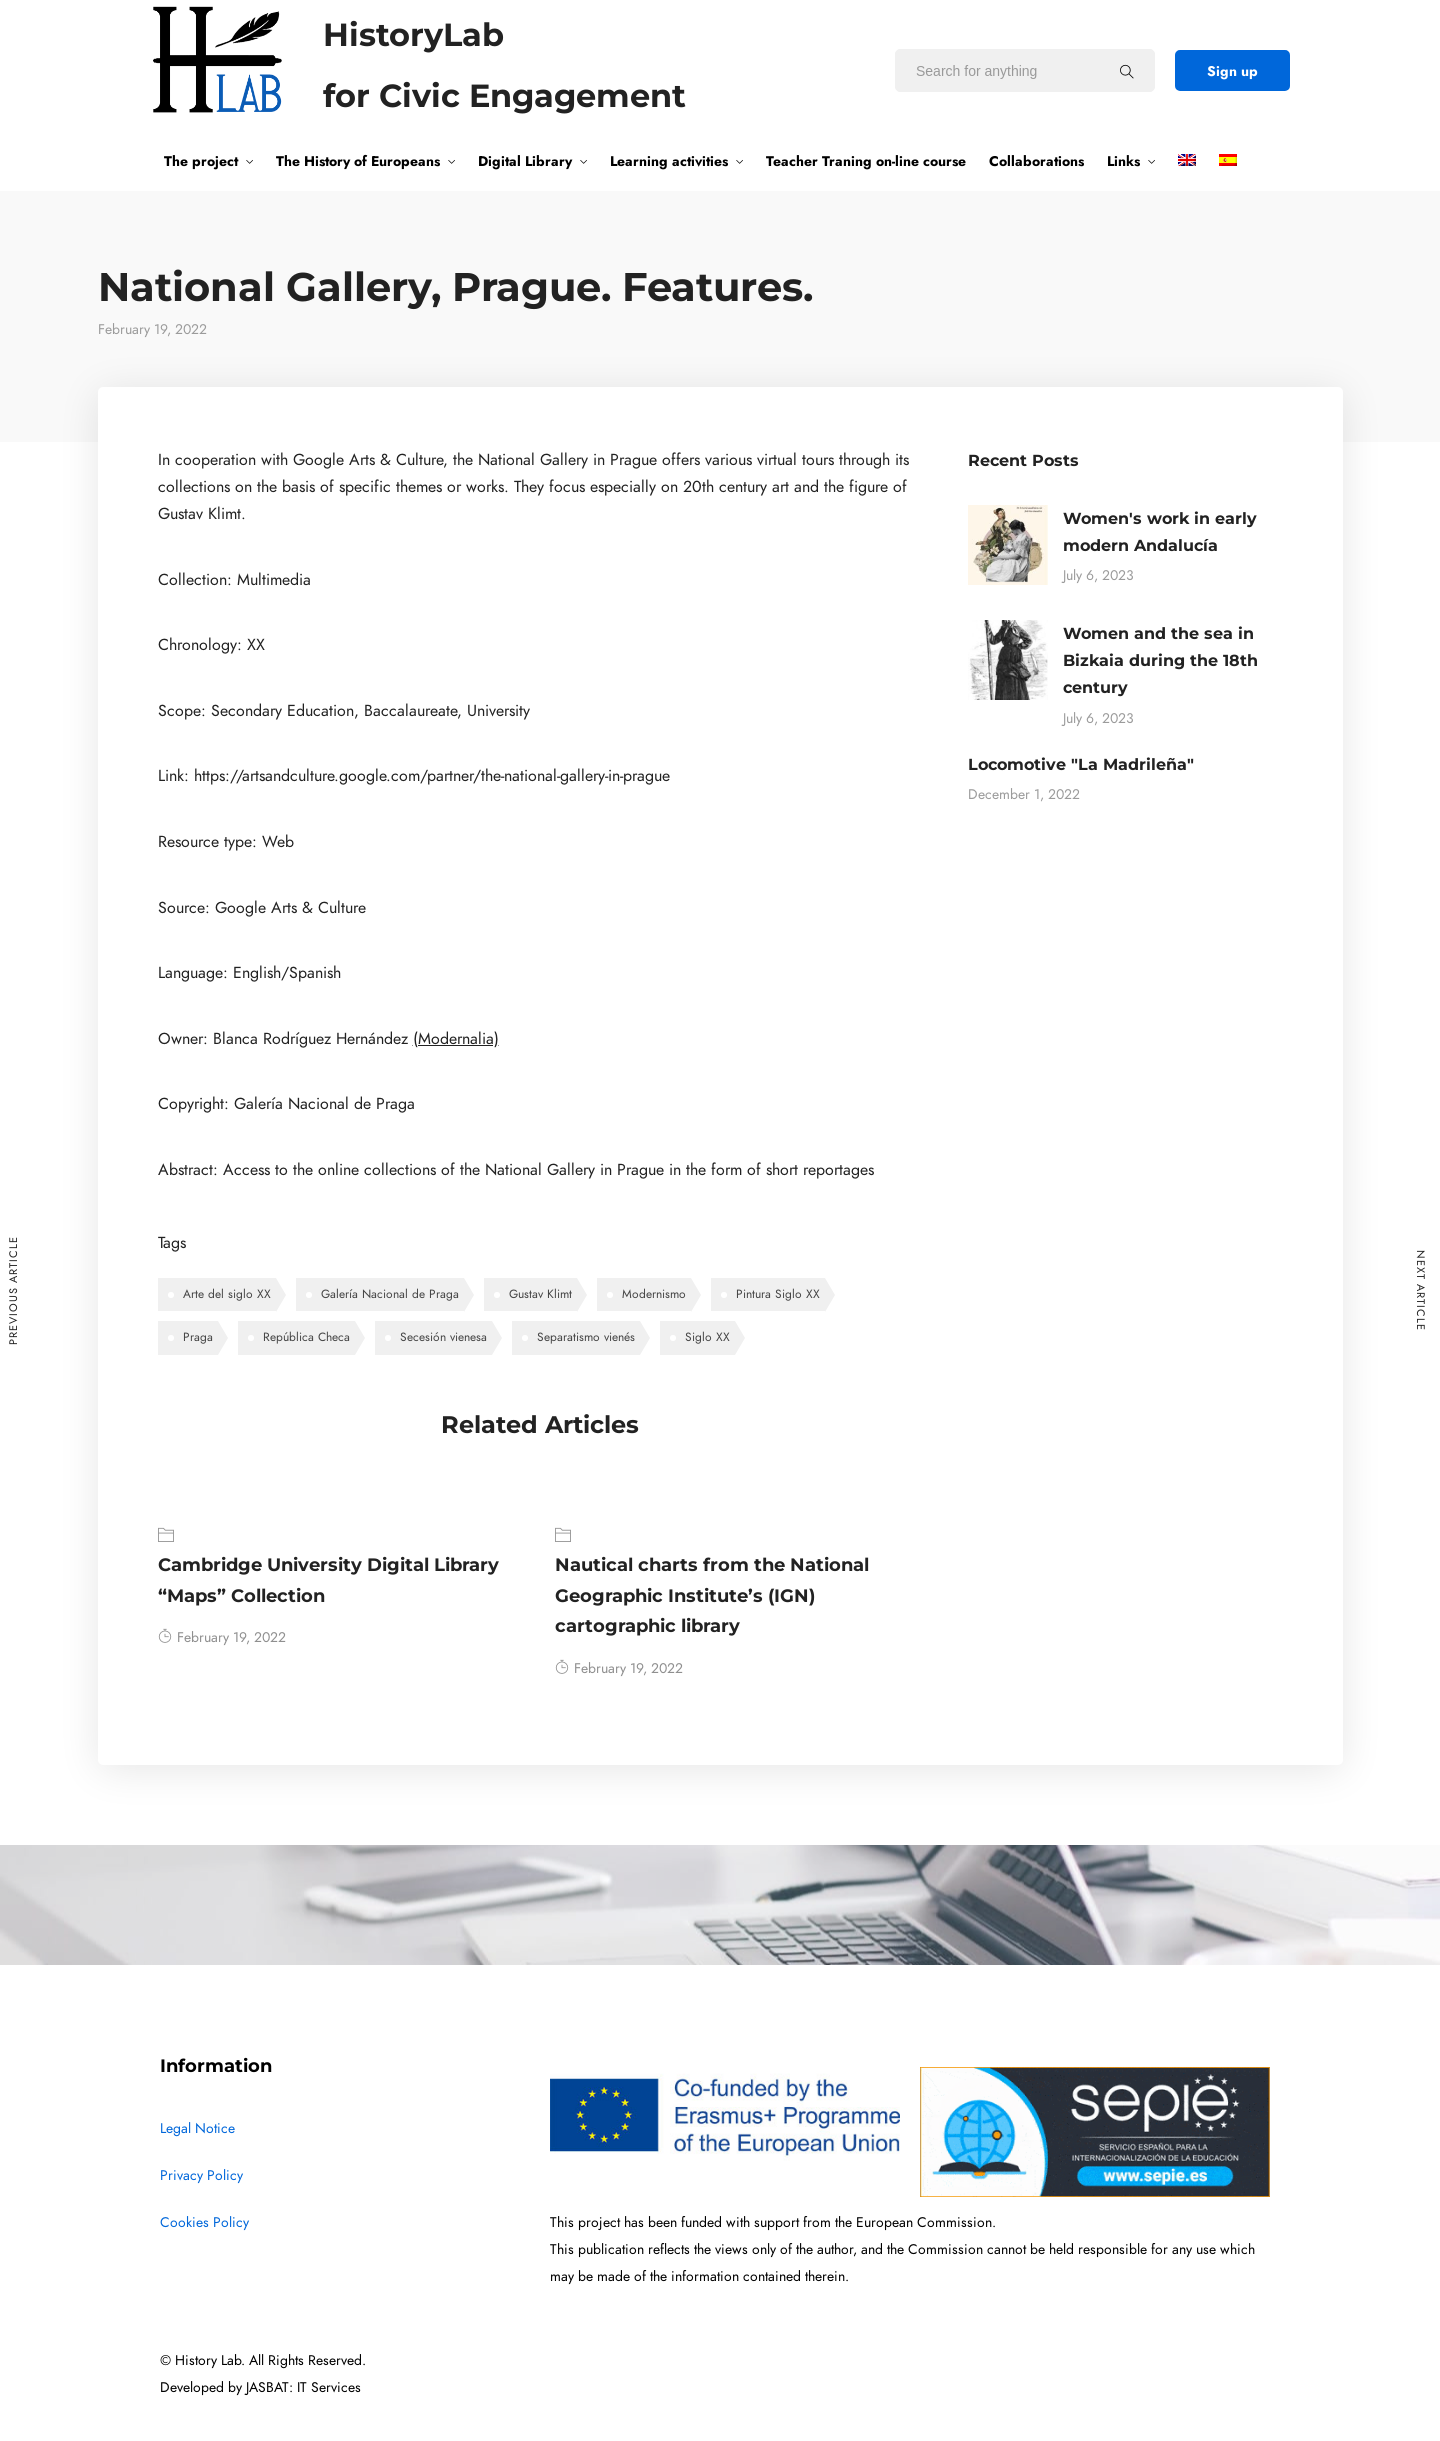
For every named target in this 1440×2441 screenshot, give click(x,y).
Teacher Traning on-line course (866, 161)
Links (1123, 161)
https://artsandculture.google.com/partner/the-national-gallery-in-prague (432, 776)
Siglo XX (707, 1337)
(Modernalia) (456, 1039)
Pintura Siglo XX (778, 1294)
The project (201, 161)
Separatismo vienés (586, 1337)
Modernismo (654, 1294)
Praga (198, 1337)
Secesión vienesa (443, 1337)
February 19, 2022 (222, 1637)
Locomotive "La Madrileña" (1081, 764)
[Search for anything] (1127, 71)
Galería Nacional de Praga (390, 1294)
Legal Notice (197, 2128)
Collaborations (1036, 161)
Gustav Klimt (540, 1294)
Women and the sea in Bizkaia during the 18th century (1160, 660)
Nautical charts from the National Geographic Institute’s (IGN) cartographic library (712, 1595)
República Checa (306, 1337)
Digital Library (525, 161)
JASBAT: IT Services (303, 2387)
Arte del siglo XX (227, 1294)
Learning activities (669, 161)
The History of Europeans (358, 161)
